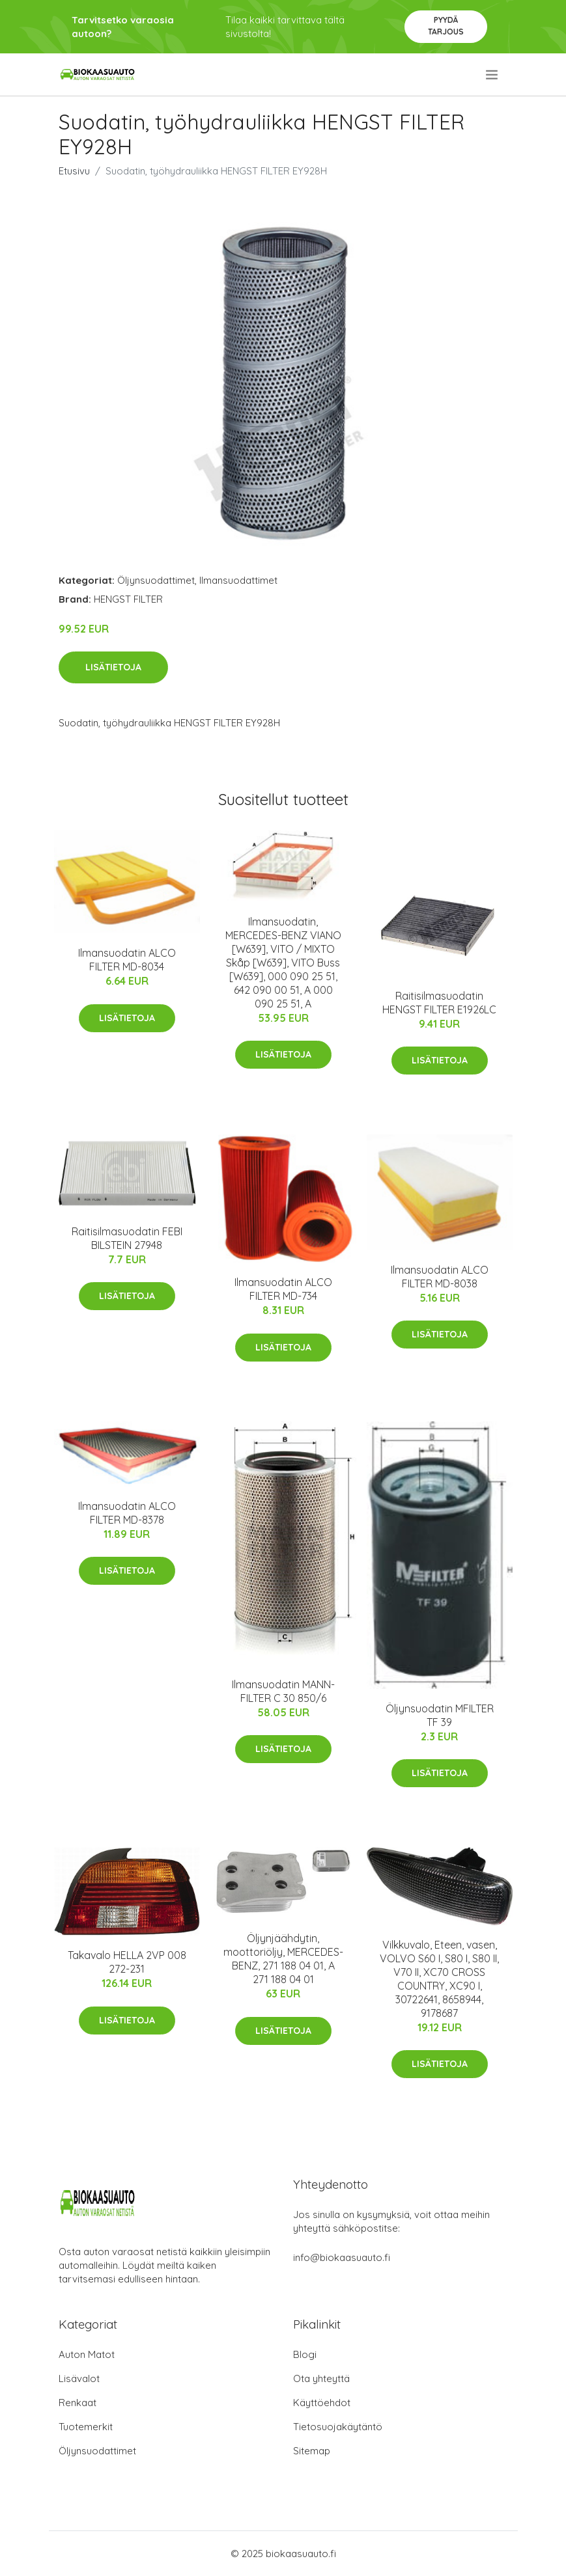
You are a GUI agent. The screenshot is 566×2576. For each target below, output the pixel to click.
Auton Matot (87, 2354)
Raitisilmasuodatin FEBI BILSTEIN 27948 (127, 1238)
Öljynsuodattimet (156, 580)
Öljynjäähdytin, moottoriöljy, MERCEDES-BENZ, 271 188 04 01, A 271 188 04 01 (283, 1959)
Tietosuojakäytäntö (337, 2426)
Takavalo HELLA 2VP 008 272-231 (127, 1962)
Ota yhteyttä (321, 2378)
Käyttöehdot (321, 2402)
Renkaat (77, 2402)
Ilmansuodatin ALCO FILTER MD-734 (283, 1289)
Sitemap (311, 2451)
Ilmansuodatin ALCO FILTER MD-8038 (439, 1276)
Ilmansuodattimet (238, 580)
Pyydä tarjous (446, 25)
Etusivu (74, 171)
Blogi (305, 2354)
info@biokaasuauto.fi (341, 2257)
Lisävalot (79, 2378)
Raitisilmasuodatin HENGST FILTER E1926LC (439, 1002)
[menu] (492, 75)
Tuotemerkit (86, 2426)
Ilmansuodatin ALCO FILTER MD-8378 (127, 1513)
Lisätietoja (113, 667)
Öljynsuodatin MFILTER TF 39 (440, 1715)
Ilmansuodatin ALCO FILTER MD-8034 (127, 959)
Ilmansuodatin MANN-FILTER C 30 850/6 (283, 1691)
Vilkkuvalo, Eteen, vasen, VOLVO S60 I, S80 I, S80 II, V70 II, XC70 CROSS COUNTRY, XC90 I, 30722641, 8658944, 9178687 (439, 1979)
